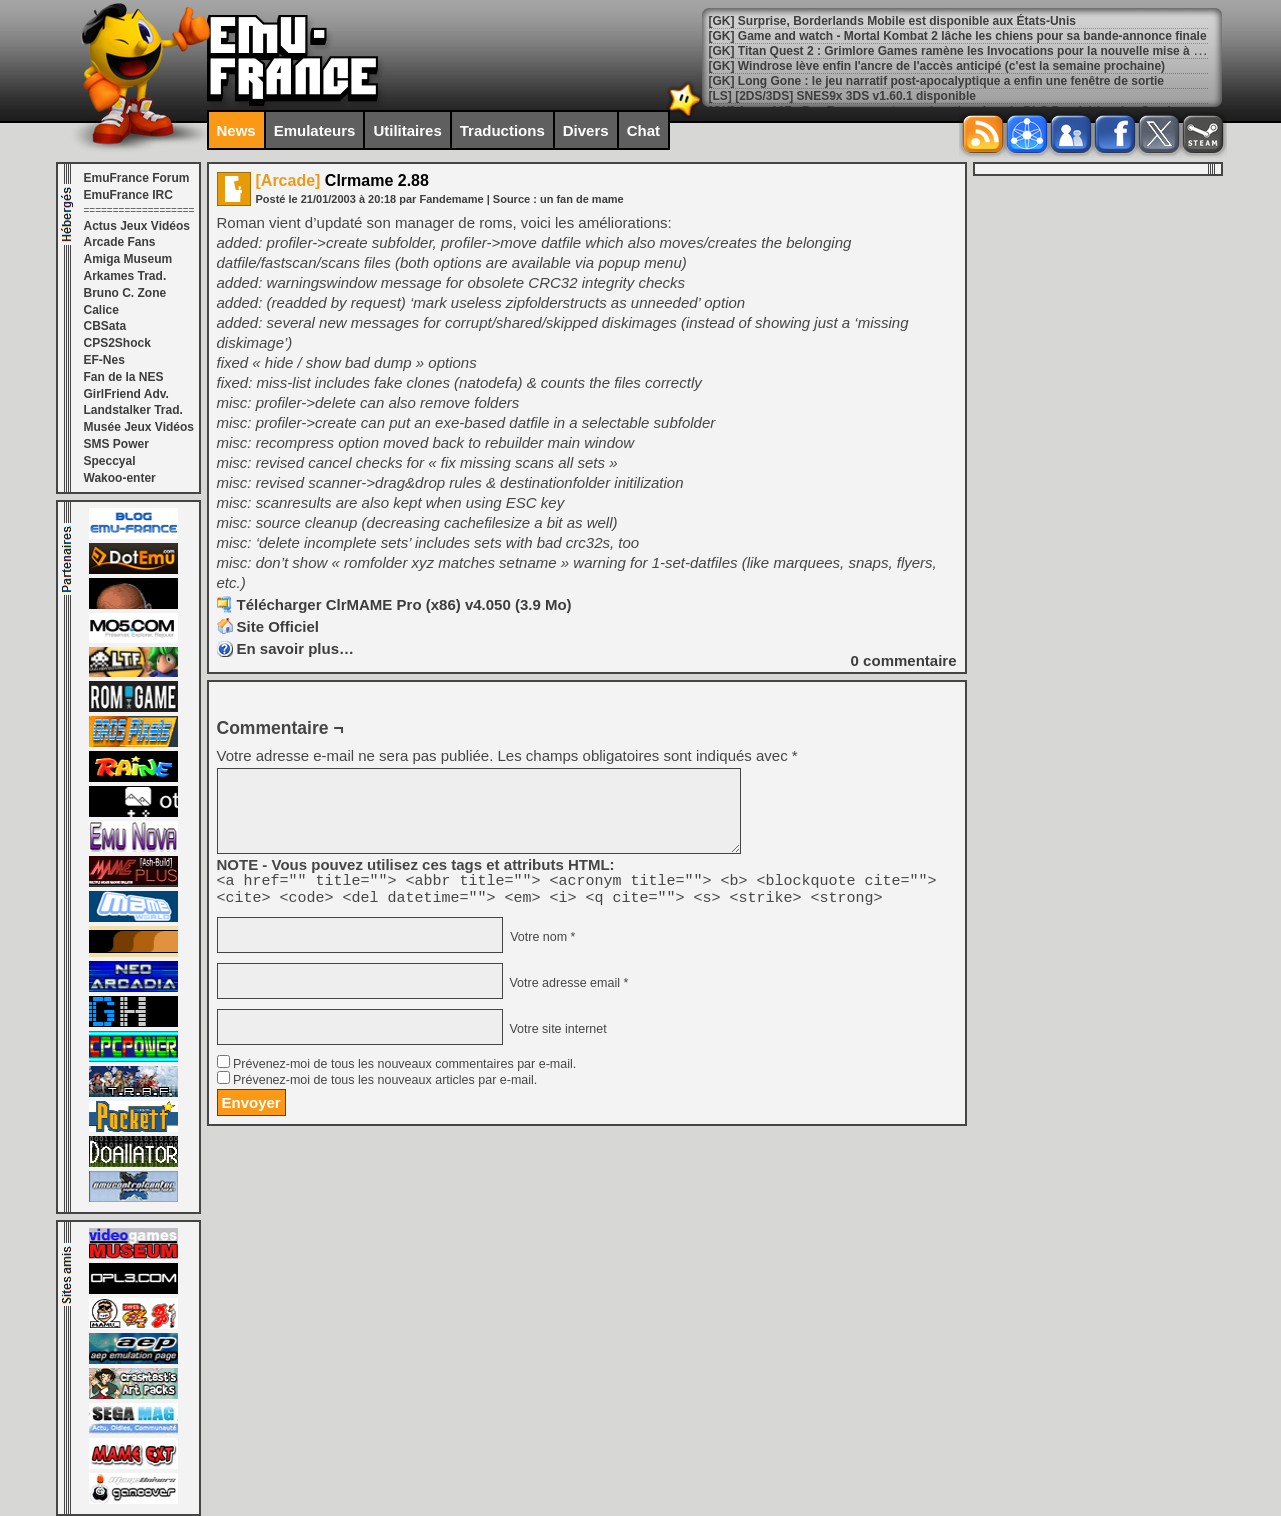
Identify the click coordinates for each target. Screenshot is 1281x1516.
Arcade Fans (120, 242)
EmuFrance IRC (128, 195)
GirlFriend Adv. (126, 394)
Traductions (502, 130)
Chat (643, 130)
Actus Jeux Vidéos (137, 226)
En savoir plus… (296, 648)
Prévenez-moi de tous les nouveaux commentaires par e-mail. (404, 1070)
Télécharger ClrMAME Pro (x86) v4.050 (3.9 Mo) (404, 604)
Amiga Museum (128, 259)
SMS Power (116, 444)
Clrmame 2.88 (342, 180)
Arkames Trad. (125, 276)
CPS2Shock (117, 343)
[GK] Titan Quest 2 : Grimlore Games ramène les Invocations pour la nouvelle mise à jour (962, 51)
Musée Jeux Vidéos (139, 427)
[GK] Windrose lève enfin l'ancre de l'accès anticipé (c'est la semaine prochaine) (937, 66)
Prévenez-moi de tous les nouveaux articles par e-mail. (385, 1086)
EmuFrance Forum (137, 178)
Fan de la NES (124, 377)
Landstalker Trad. (133, 410)
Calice (101, 310)
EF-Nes (104, 360)
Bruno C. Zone (125, 293)
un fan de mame (582, 199)
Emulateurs (315, 130)
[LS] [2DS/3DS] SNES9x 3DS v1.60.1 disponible (842, 96)
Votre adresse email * (567, 989)
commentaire (904, 660)
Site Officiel (278, 626)
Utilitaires (407, 130)
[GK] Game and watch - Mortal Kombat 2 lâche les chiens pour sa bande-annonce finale (958, 36)
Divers (586, 130)
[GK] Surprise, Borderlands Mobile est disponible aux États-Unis (892, 21)
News (236, 130)
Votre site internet (556, 1035)
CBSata (105, 326)
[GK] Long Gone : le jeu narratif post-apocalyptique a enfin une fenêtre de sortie (936, 81)
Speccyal (110, 461)
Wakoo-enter (120, 478)
